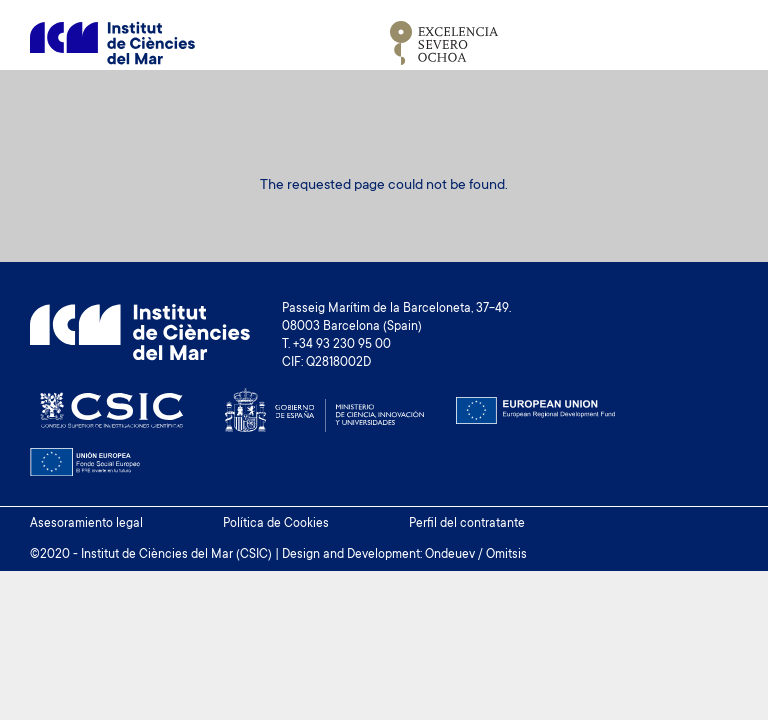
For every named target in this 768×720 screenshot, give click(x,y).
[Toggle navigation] (715, 43)
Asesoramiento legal (86, 524)
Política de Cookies (276, 524)
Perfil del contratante (467, 524)
